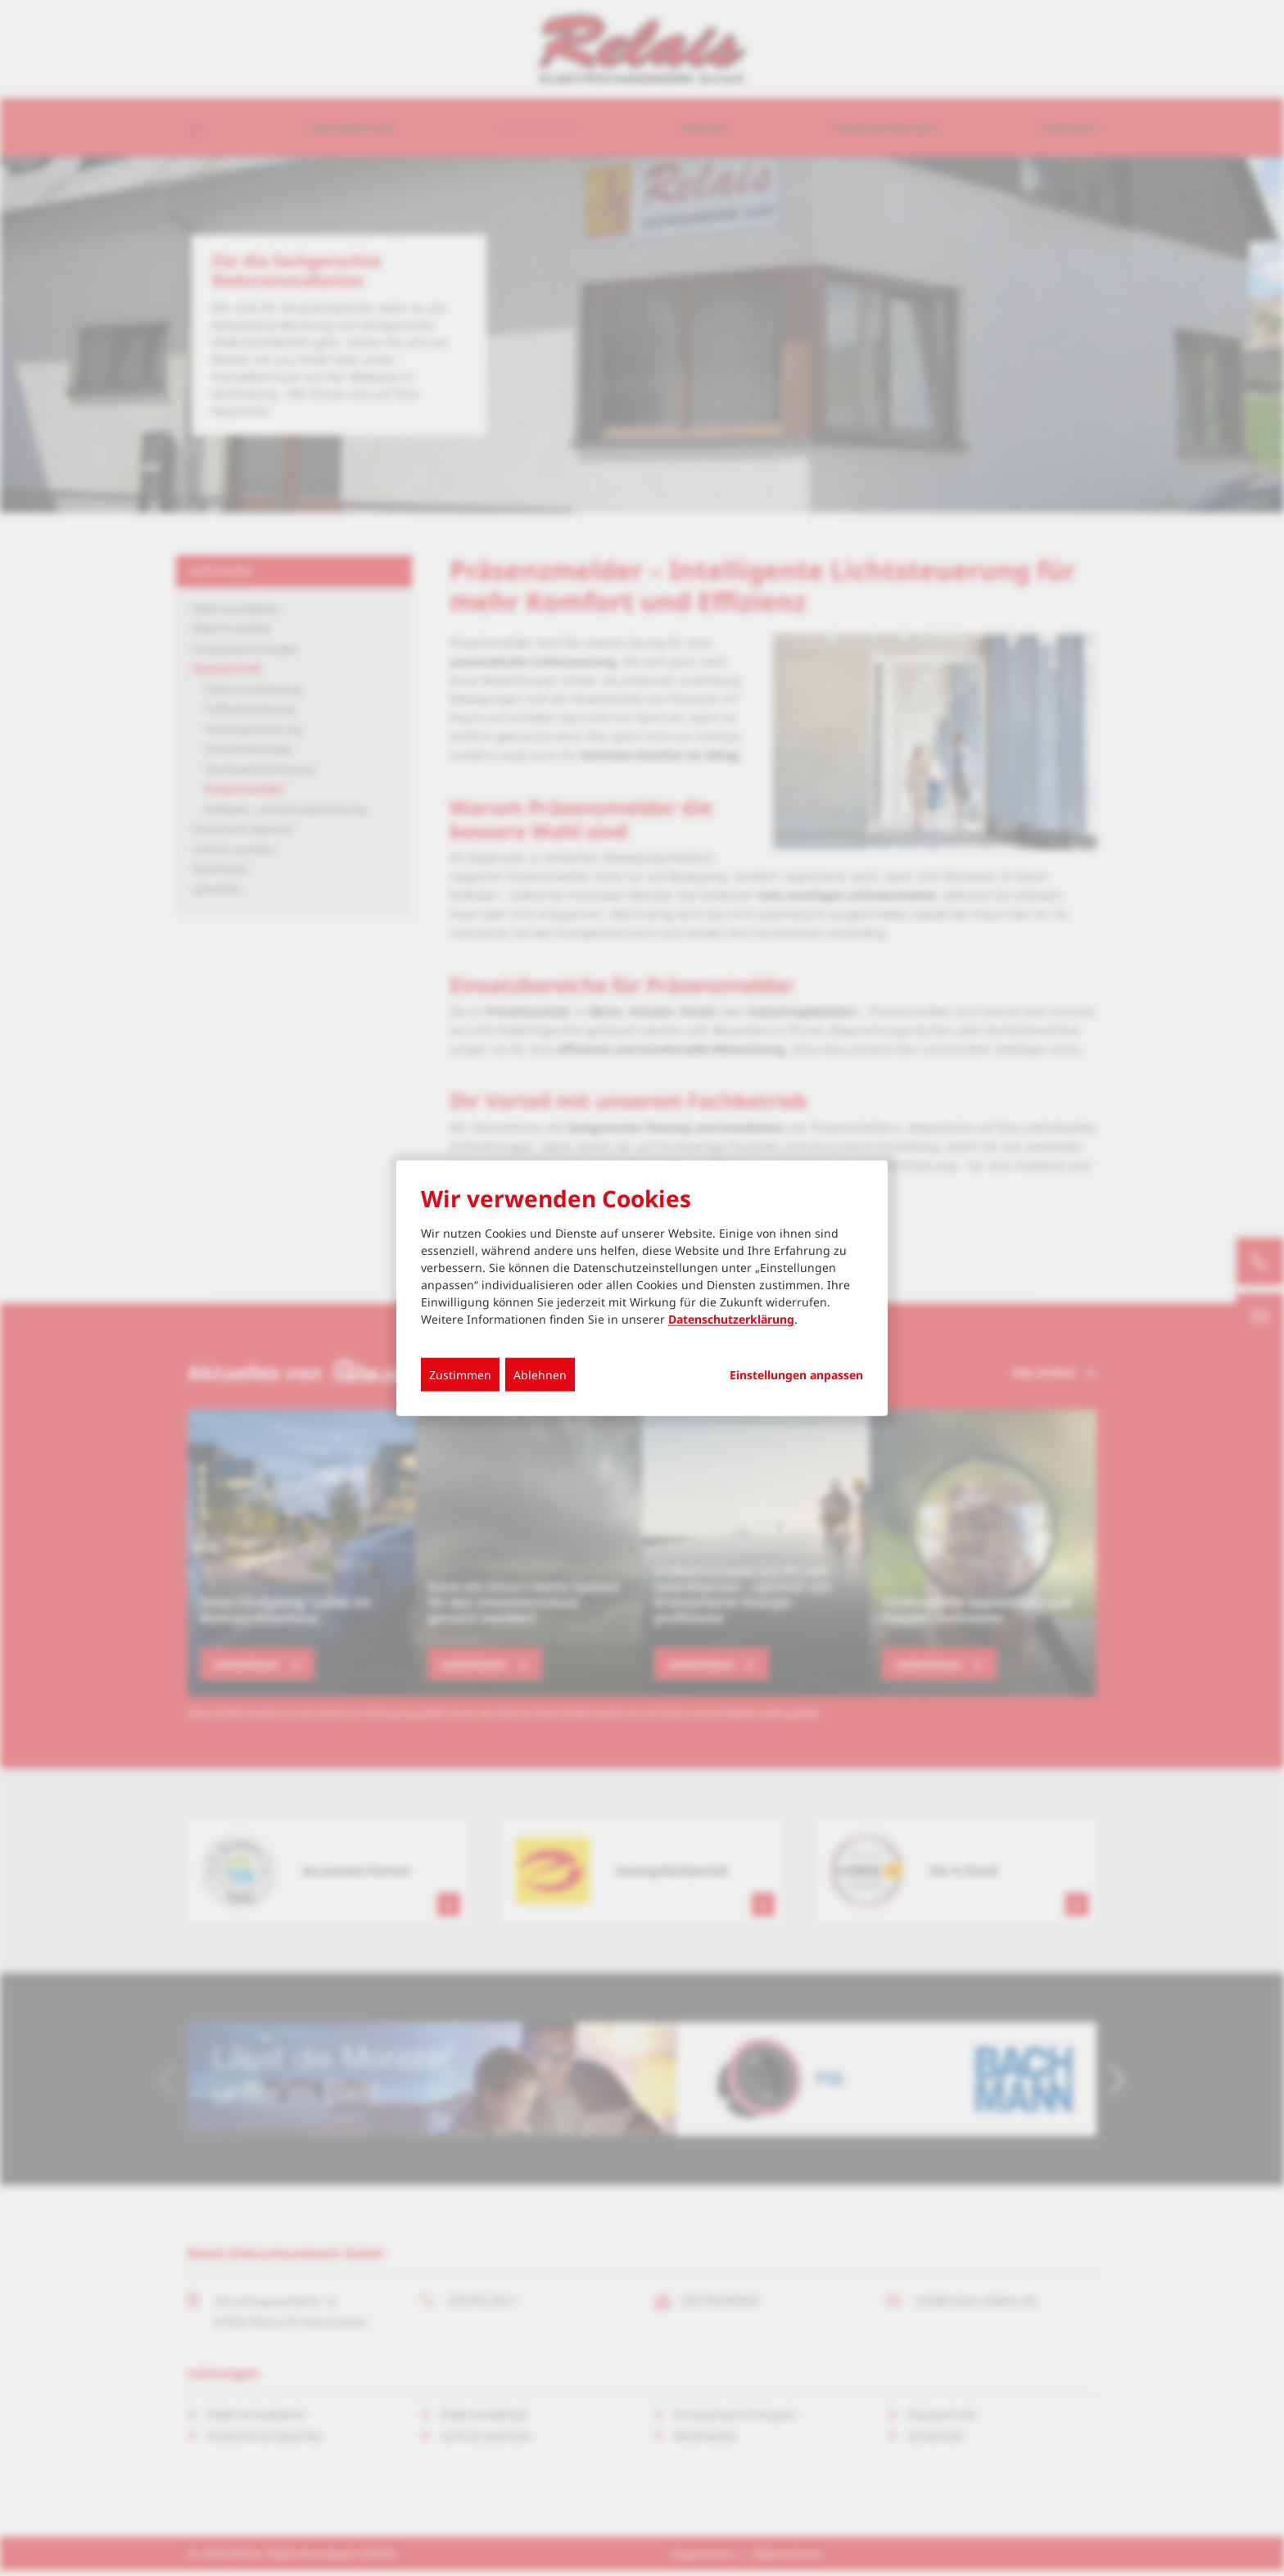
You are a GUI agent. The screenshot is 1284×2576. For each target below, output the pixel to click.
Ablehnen (540, 1375)
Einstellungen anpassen (796, 1375)
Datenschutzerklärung (731, 1319)
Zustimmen (460, 1375)
